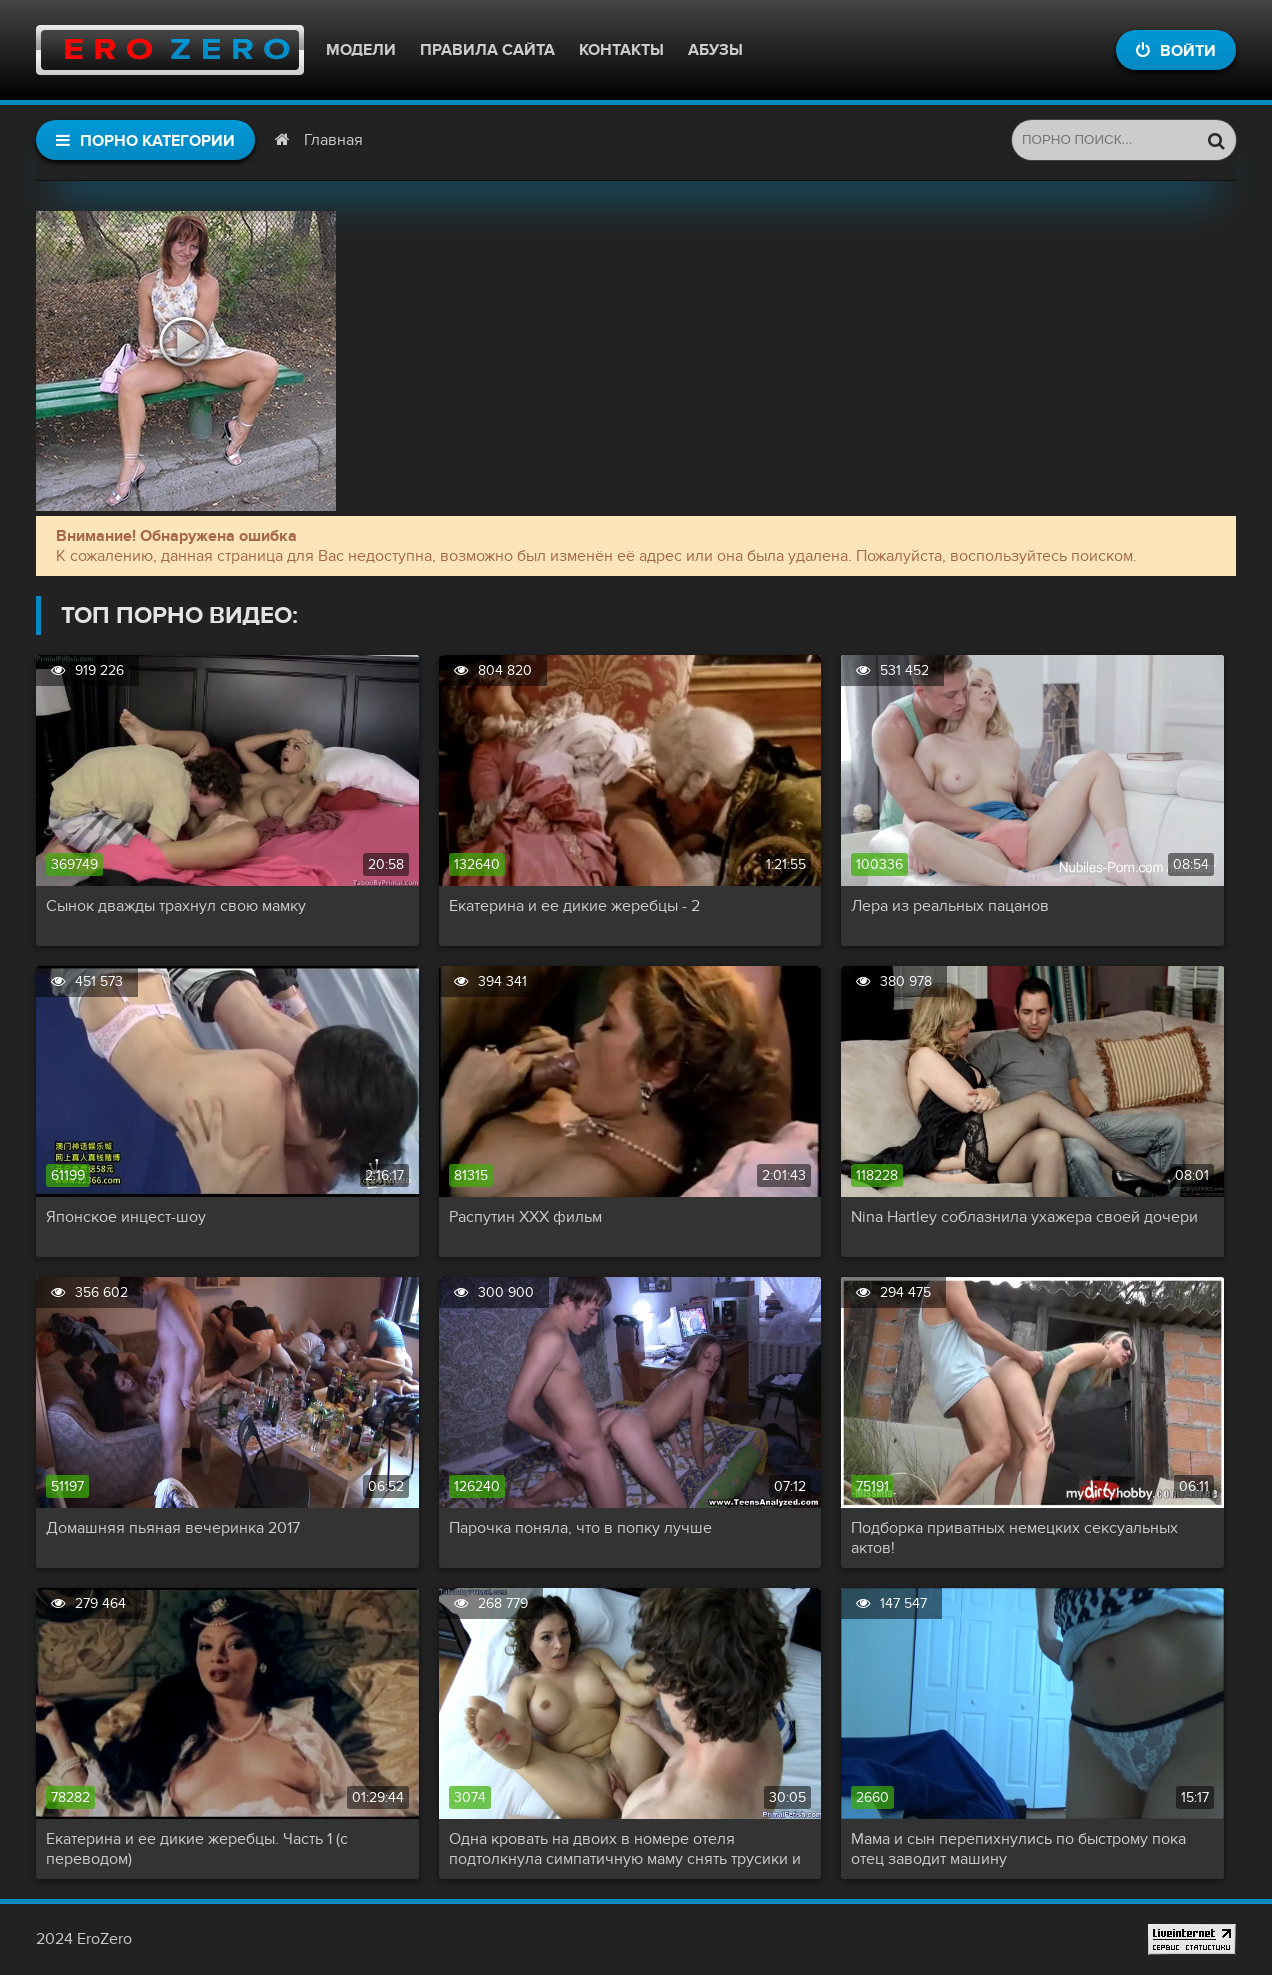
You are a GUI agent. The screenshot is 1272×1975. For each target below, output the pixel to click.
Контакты (621, 50)
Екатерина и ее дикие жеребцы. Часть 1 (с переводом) (197, 1849)
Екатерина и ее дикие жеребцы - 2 (574, 906)
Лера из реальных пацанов (950, 906)
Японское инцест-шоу (126, 1217)
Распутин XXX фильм (525, 1217)
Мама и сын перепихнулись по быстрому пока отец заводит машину (1018, 1849)
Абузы (715, 50)
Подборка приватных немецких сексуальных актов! (1014, 1538)
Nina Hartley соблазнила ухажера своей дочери (1024, 1217)
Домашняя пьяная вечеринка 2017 (173, 1528)
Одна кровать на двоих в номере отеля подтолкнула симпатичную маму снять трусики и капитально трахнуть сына (625, 1849)
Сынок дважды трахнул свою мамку (176, 906)
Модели (361, 50)
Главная (333, 140)
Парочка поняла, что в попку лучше (580, 1528)
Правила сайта (487, 50)
